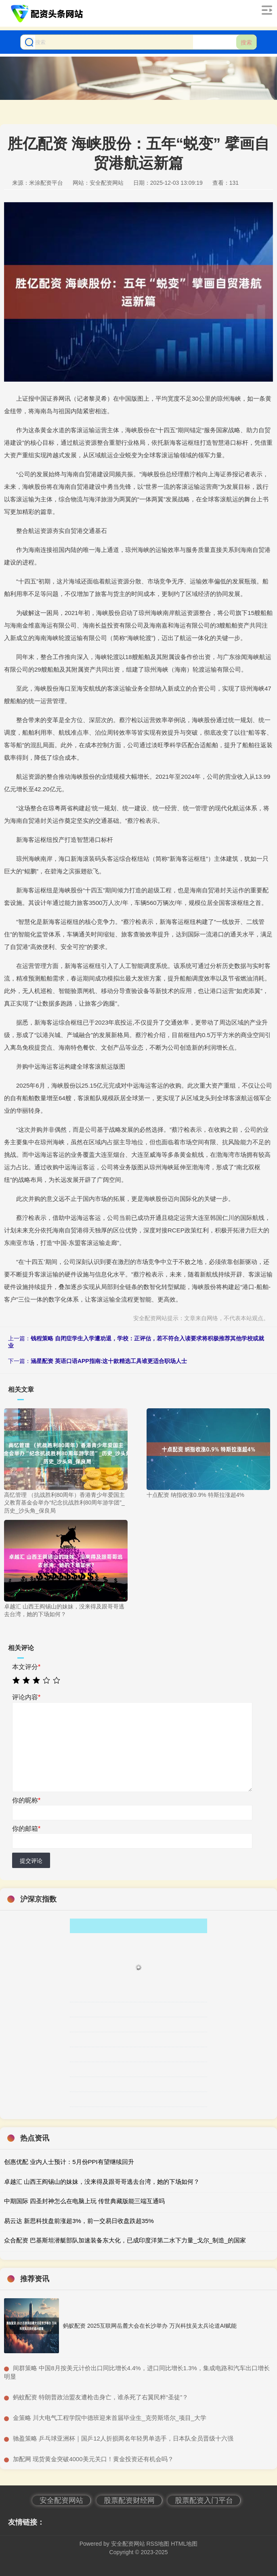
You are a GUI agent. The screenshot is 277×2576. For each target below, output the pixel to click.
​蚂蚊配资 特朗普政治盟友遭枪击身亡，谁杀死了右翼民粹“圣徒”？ (100, 2397)
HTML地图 (184, 2543)
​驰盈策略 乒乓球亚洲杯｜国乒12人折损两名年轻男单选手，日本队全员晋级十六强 (123, 2438)
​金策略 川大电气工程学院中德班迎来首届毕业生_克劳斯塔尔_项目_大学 (109, 2417)
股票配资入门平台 (204, 2500)
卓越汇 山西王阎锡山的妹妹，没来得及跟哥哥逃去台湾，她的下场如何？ (101, 2181)
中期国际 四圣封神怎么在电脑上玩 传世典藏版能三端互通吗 (84, 2201)
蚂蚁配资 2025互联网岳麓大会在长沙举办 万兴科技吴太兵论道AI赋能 (150, 2325)
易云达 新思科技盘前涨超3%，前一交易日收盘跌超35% (79, 2220)
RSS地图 (157, 2543)
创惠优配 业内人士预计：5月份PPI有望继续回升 (69, 2161)
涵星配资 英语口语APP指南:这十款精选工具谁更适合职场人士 (109, 1361)
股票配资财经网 (129, 2500)
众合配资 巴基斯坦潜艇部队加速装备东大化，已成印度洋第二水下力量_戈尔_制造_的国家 (125, 2240)
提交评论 (31, 1861)
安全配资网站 (61, 2500)
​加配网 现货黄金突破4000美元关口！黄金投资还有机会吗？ (93, 2459)
